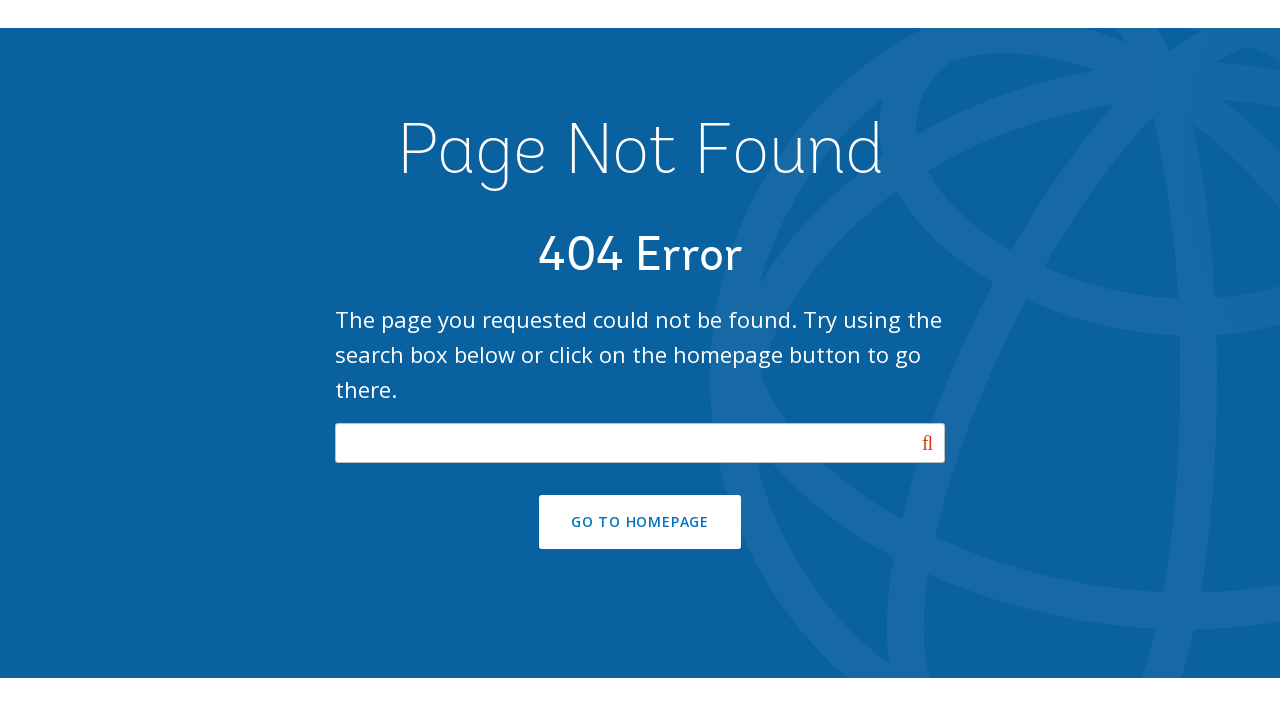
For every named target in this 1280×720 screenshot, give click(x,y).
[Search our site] (640, 443)
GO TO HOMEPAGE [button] (640, 521)
